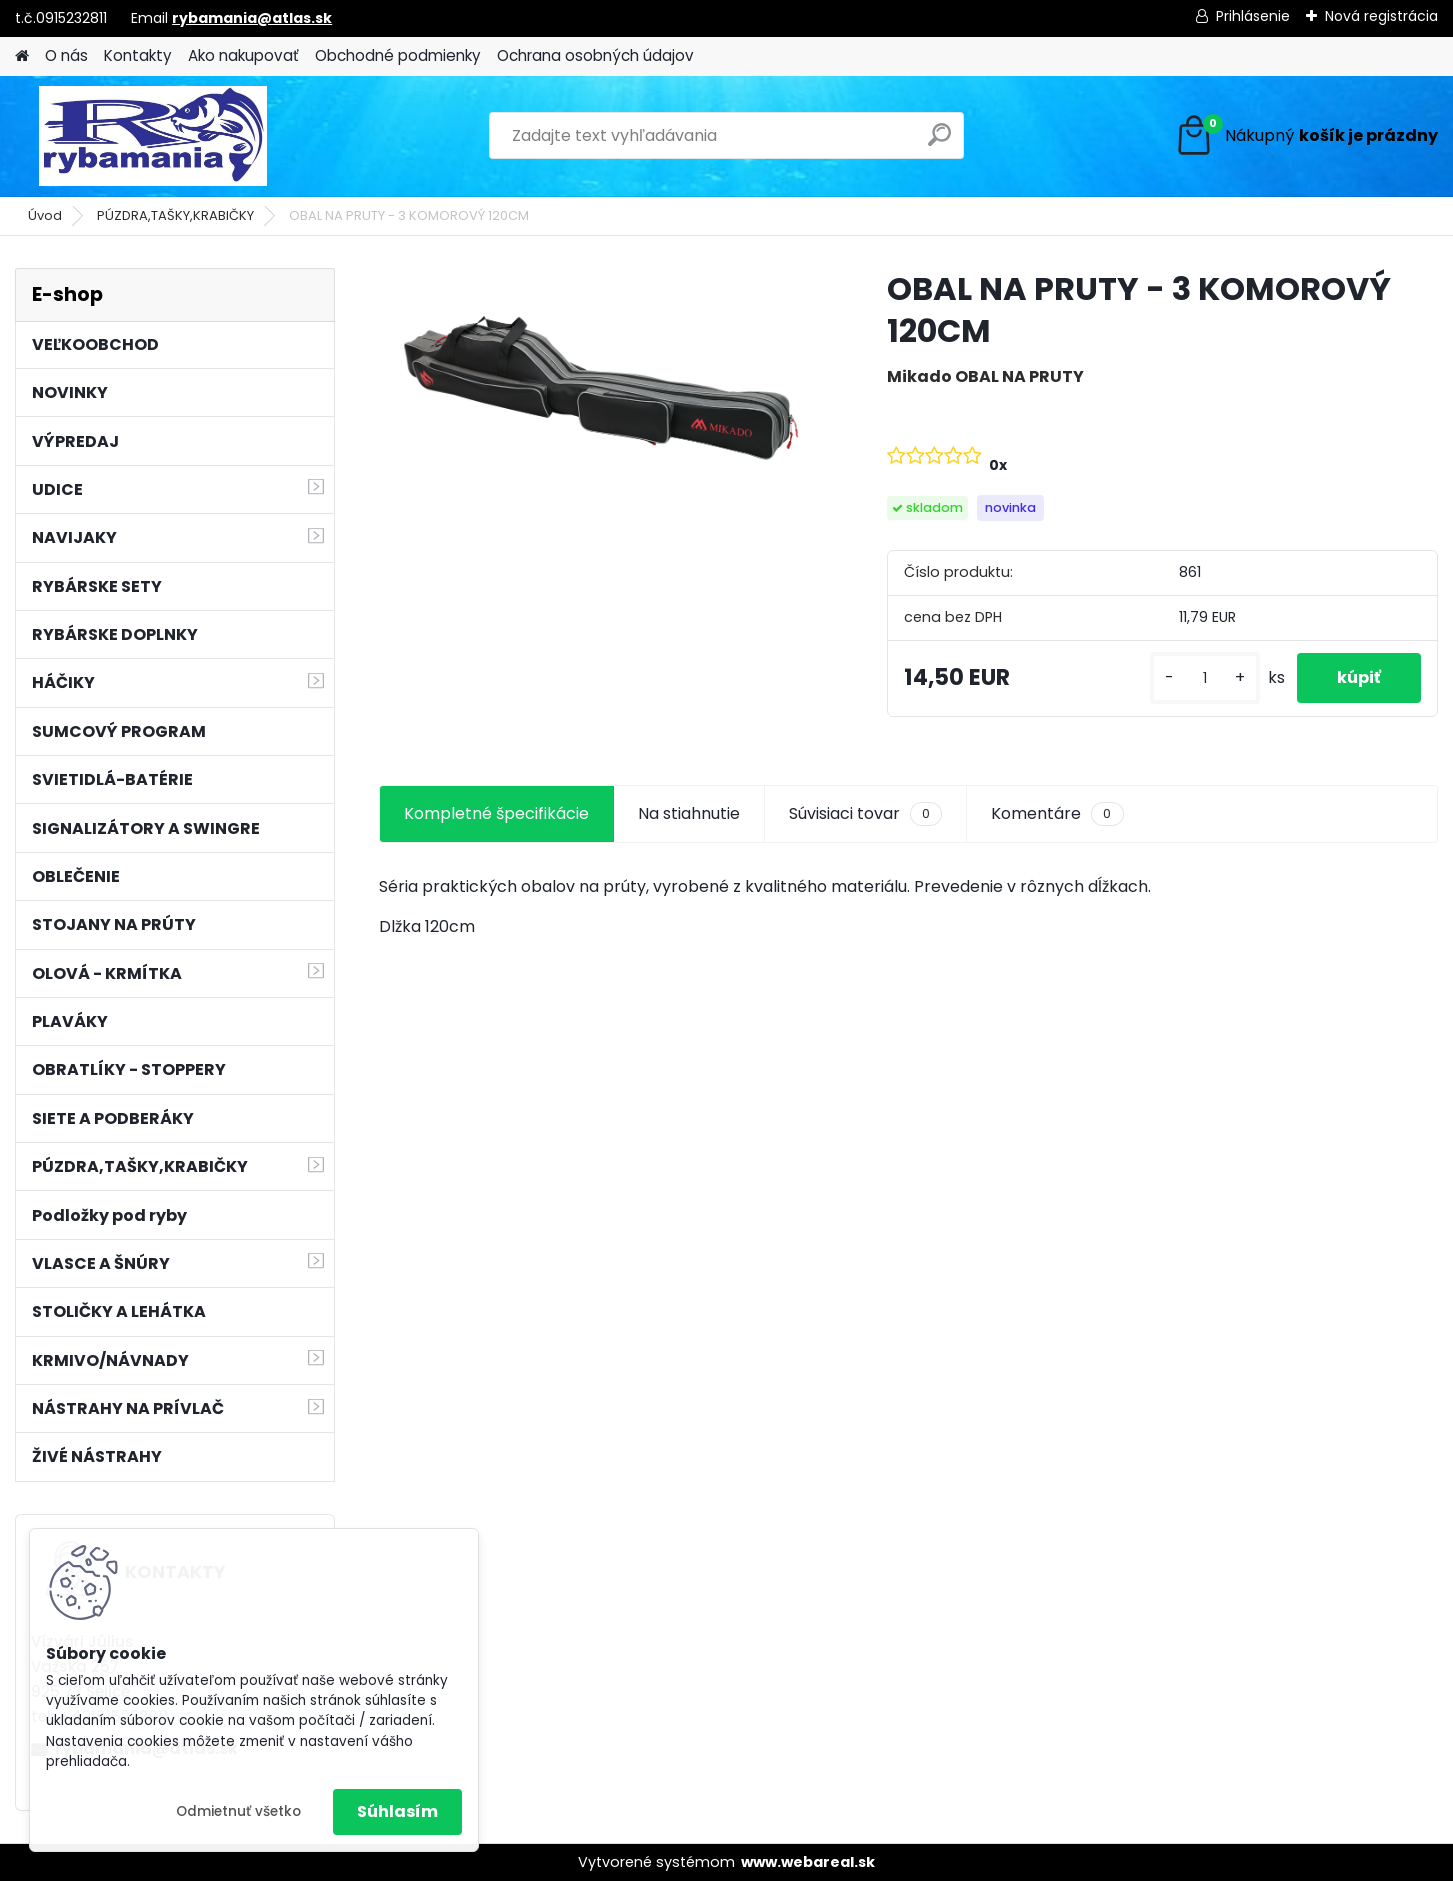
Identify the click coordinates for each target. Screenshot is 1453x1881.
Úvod (45, 215)
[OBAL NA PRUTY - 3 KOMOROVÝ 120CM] (601, 385)
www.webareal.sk (808, 1862)
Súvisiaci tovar (865, 814)
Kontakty (138, 55)
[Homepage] (22, 56)
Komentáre (1057, 814)
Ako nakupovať (243, 55)
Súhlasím (397, 1811)
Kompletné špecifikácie (496, 813)
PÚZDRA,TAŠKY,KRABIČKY (175, 215)
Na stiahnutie (689, 813)
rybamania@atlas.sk (252, 18)
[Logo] (152, 136)
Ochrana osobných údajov (595, 55)
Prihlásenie (1253, 16)
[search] (939, 142)
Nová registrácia (1381, 16)
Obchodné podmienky (398, 55)
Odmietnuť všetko (238, 1811)
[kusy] (1205, 678)
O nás (66, 55)
